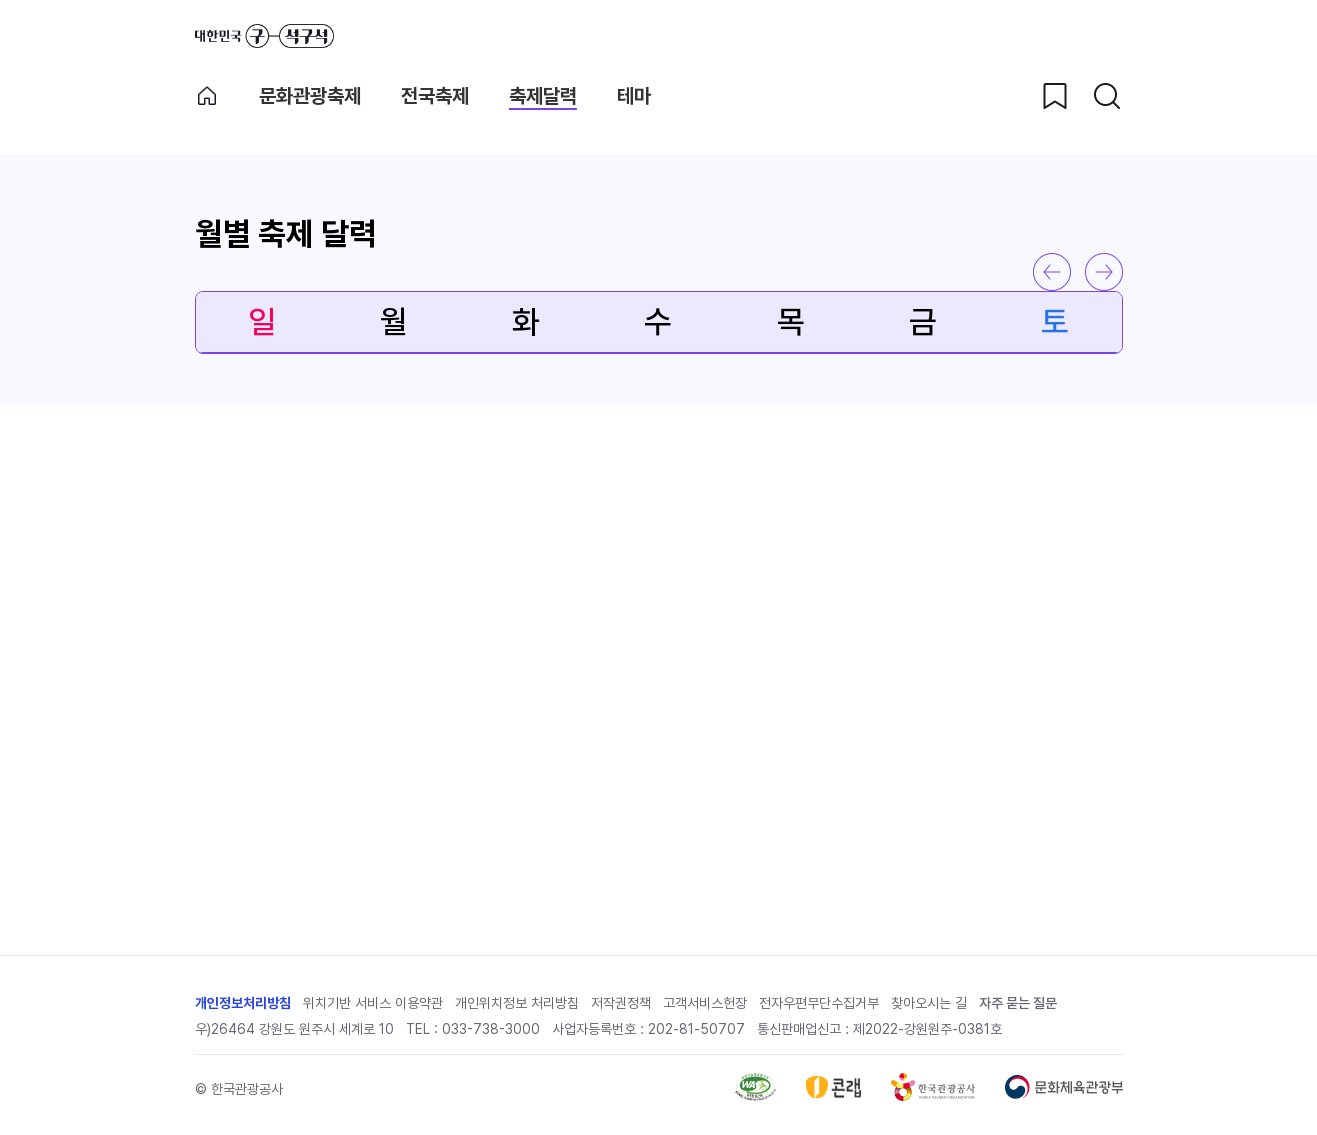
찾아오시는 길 (929, 1003)
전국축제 (435, 96)
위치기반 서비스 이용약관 (373, 1003)
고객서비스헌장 (705, 1003)
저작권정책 (621, 1003)
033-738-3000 (491, 1029)
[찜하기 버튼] (1055, 96)
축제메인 (207, 96)
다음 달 (1104, 272)
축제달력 (543, 96)
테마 (634, 96)
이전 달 (1052, 272)
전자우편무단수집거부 (819, 1003)
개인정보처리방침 (243, 1003)
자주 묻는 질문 (1018, 1003)
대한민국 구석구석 (264, 36)
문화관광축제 (310, 96)
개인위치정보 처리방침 (517, 1003)
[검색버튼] (1107, 96)
